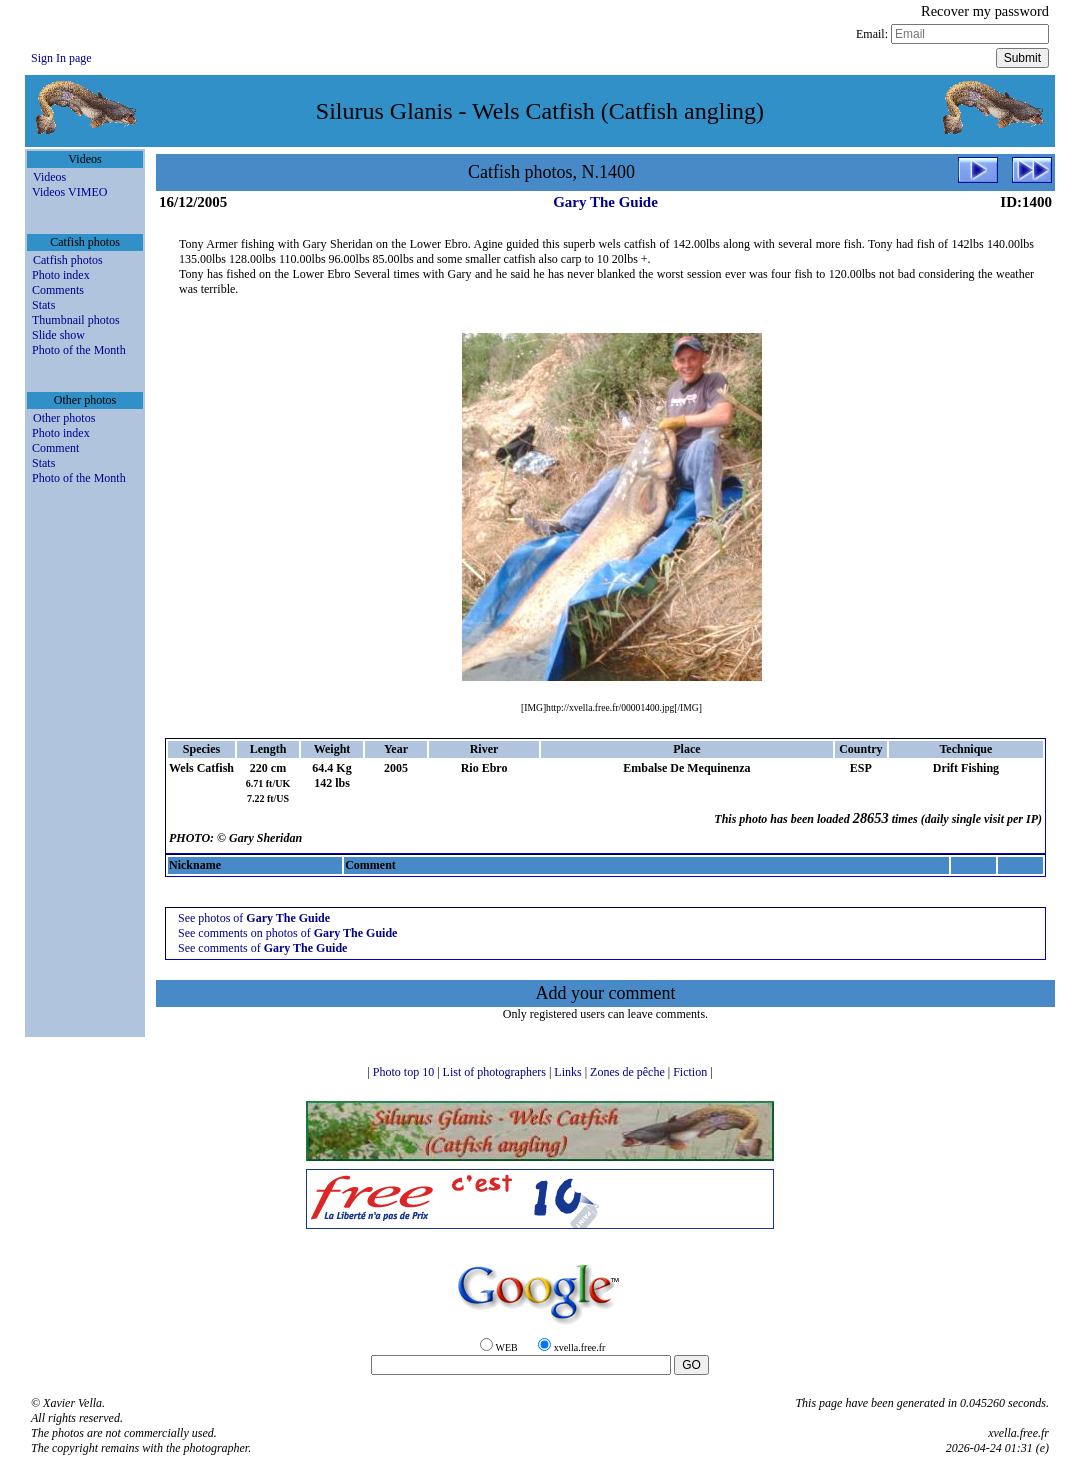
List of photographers (496, 1072)
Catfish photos (68, 260)
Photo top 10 (405, 1072)
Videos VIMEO (69, 192)
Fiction (691, 1072)
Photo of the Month (79, 350)
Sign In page (61, 58)
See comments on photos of (287, 933)
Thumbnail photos (76, 320)
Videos (49, 177)
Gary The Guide (605, 202)
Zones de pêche (629, 1072)
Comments (58, 290)
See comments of (262, 948)
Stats (43, 305)
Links (569, 1072)
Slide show (58, 335)
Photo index (61, 275)
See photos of (254, 918)
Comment (55, 448)
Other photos (64, 418)
